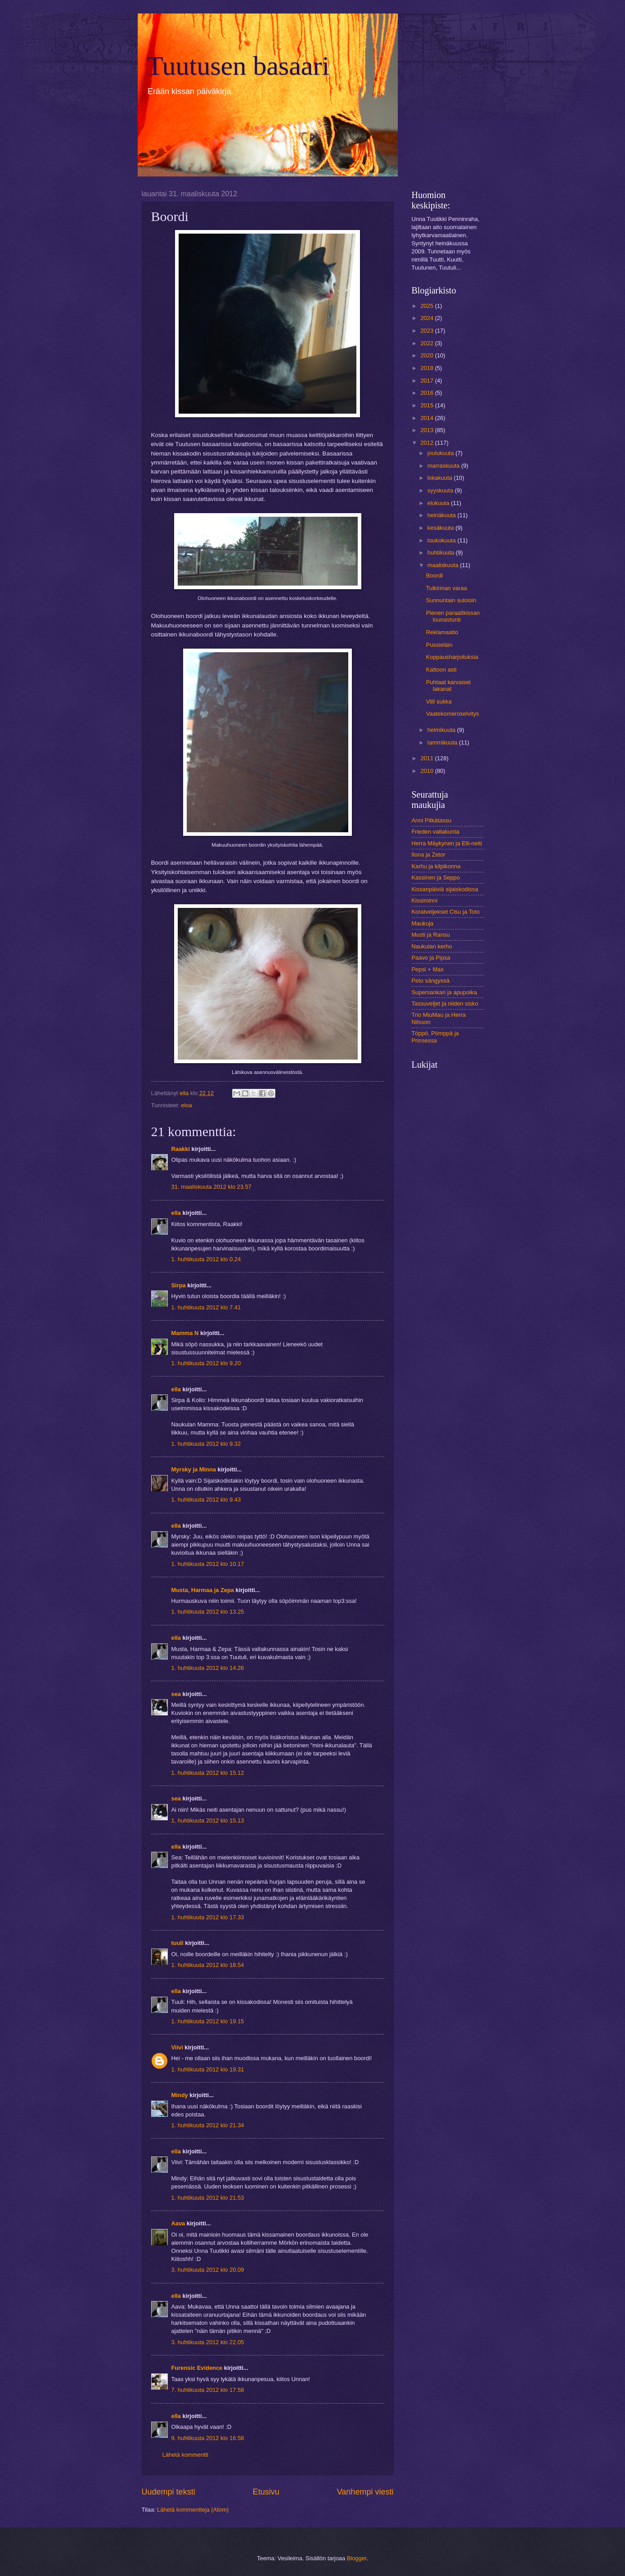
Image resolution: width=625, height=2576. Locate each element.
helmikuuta (442, 729)
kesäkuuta (441, 527)
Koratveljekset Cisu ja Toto (446, 911)
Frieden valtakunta (435, 831)
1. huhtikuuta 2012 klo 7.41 (206, 1307)
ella (176, 1212)
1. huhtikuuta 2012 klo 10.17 (207, 1564)
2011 (427, 758)
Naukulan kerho (432, 946)
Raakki (180, 1149)
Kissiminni (425, 900)
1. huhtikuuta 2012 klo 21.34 (207, 2125)
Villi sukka (439, 701)
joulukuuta (441, 453)
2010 (427, 770)
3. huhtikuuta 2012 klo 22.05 (207, 2342)
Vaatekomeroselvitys (452, 713)
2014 (427, 418)
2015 (427, 405)
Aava (178, 2223)
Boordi (434, 575)
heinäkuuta (442, 515)
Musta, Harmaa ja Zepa (202, 1590)
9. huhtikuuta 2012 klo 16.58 (207, 2438)
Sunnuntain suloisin (451, 600)
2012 (427, 442)
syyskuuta (441, 490)
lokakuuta (440, 477)
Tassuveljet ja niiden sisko (445, 1003)
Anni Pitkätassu (432, 820)
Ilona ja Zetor (428, 854)
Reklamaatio (442, 632)
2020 (427, 355)
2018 (427, 368)
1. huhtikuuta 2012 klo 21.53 (207, 2197)
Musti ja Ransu (431, 934)
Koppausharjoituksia (452, 657)
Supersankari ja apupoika (444, 992)
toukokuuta (442, 540)
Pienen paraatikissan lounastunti (453, 616)
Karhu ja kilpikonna (436, 866)
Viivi (177, 2047)
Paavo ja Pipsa (431, 957)
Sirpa (179, 1285)
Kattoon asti (441, 669)
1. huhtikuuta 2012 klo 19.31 (207, 2069)
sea (176, 1694)
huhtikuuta (441, 552)
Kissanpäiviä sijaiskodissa (445, 889)
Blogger (357, 2558)
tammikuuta (443, 742)
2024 (427, 318)
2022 (427, 343)
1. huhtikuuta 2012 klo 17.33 (207, 1917)
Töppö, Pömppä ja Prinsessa (435, 1036)
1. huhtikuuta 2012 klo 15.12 (207, 1772)
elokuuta (439, 503)
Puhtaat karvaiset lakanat (448, 685)
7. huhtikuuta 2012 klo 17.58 (207, 2390)
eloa (186, 1105)
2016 (427, 392)
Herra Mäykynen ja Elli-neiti (447, 843)
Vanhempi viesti (365, 2491)
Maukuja (423, 923)
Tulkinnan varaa (446, 588)
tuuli (177, 1943)
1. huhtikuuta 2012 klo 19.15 (207, 2021)
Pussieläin (439, 644)
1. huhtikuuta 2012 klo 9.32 (206, 1443)
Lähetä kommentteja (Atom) (193, 2509)
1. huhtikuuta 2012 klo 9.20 (206, 1363)
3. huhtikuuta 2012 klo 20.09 (207, 2269)
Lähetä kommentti (185, 2454)
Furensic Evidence (197, 2367)
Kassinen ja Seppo (436, 877)
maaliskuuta (443, 565)
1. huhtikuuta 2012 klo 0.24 (206, 1259)
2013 (427, 430)
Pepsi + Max (428, 969)
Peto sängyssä (431, 980)
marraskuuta (444, 465)
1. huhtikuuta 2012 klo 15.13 (207, 1820)
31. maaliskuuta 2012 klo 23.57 (211, 1186)
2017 (427, 380)
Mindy (179, 2095)
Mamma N (185, 1333)
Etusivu (266, 2491)
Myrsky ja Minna (193, 1469)
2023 (427, 330)
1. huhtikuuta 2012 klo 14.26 (207, 1668)
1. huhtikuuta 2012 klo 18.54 (207, 1965)
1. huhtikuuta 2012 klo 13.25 (207, 1611)
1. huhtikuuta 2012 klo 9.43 (206, 1499)
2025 (427, 305)
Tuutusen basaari (238, 66)
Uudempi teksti (168, 2491)
